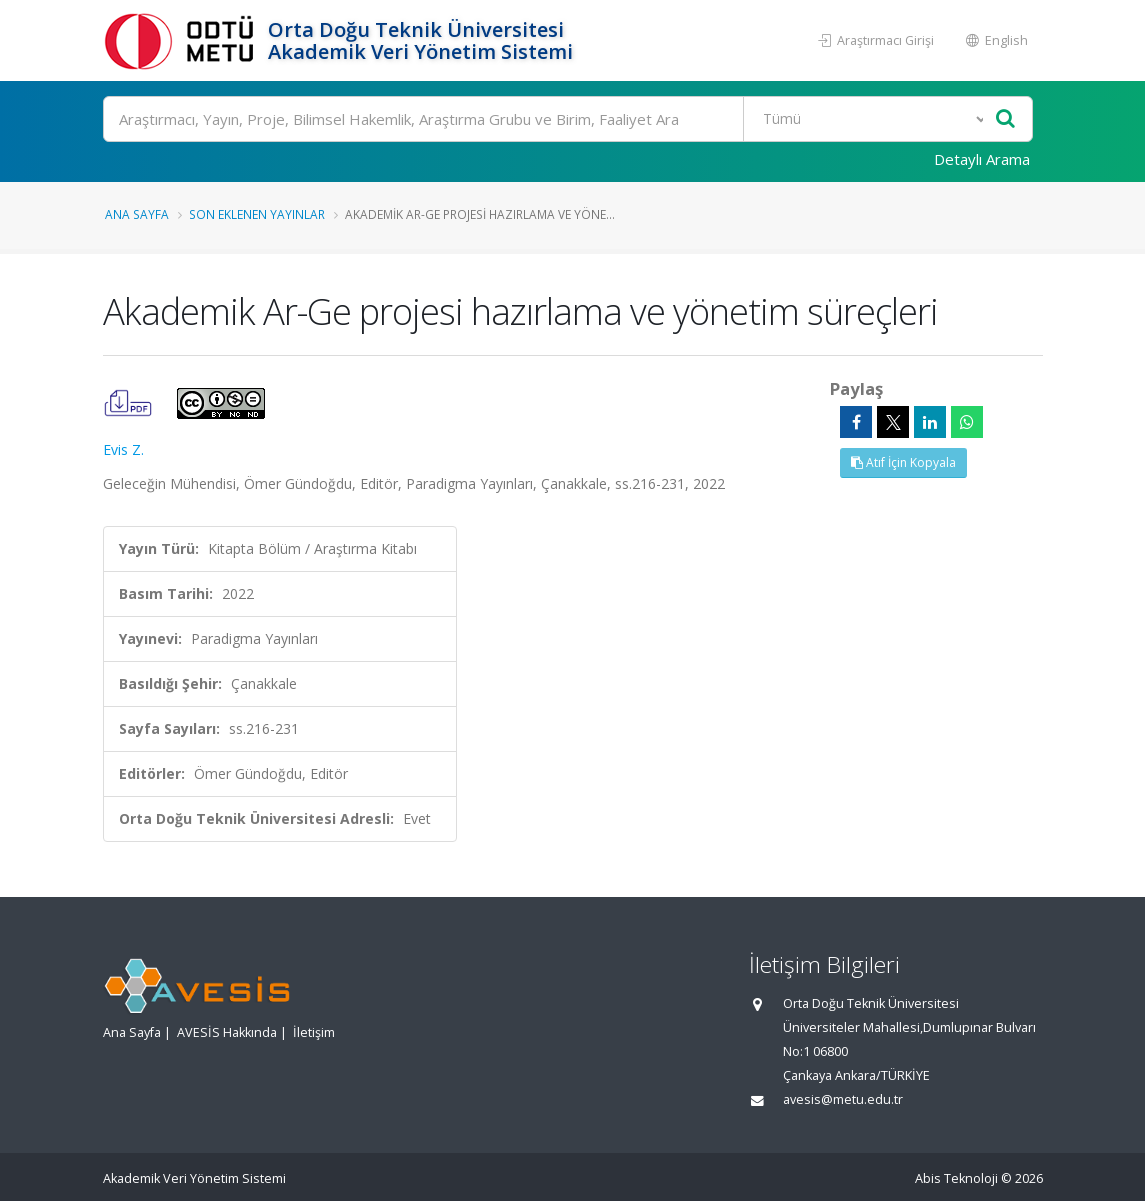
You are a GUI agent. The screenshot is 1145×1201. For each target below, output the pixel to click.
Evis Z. (123, 449)
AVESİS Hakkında (227, 1032)
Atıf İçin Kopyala (903, 462)
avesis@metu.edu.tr (843, 1099)
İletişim (314, 1032)
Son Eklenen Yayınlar (257, 214)
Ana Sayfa (137, 214)
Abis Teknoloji (956, 1178)
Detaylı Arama (982, 159)
